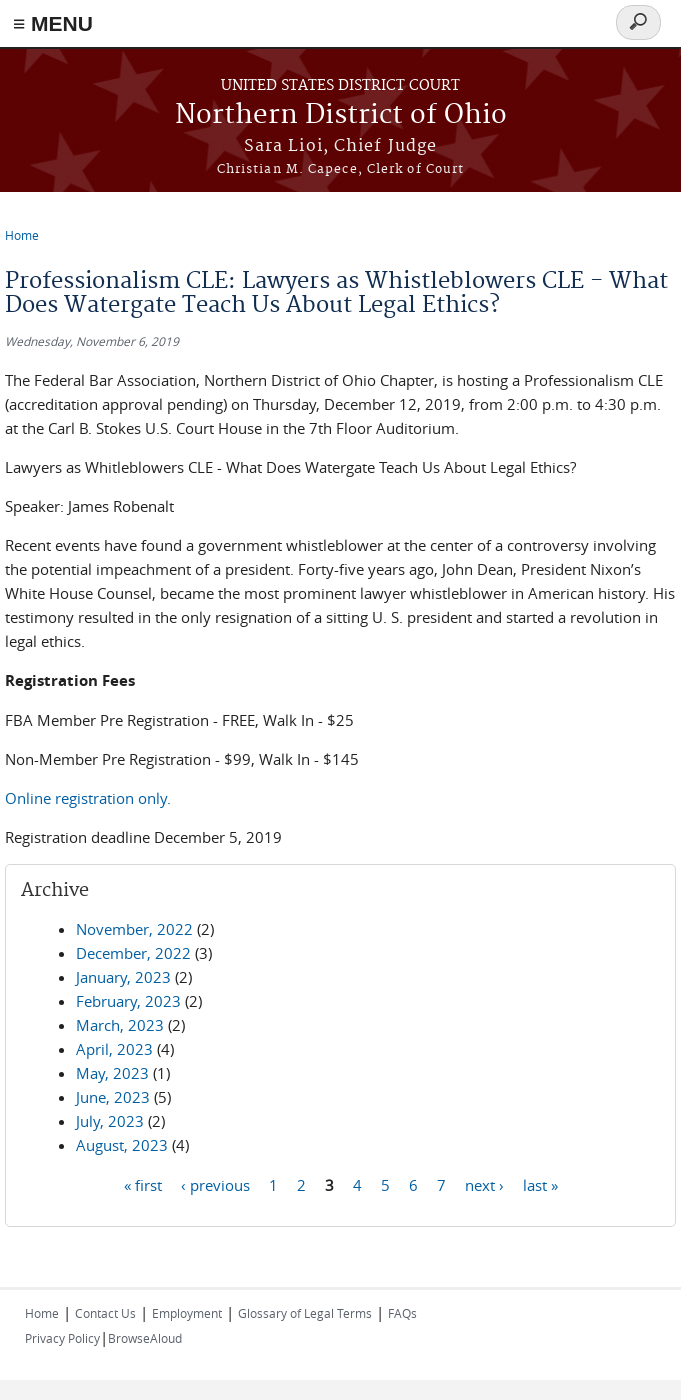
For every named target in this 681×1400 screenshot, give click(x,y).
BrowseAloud (145, 1338)
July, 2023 (110, 1121)
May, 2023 (112, 1073)
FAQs (402, 1313)
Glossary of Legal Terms (305, 1313)
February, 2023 (128, 1001)
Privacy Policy (62, 1338)
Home (22, 235)
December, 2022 (133, 953)
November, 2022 (134, 929)
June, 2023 (113, 1097)
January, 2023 (123, 977)
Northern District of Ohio (341, 115)
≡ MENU (53, 23)
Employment (187, 1313)
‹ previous (215, 1184)
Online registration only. (88, 798)
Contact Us (105, 1313)
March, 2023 (120, 1025)
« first (143, 1184)
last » (540, 1184)
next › (484, 1184)
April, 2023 (114, 1049)
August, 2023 (122, 1145)
